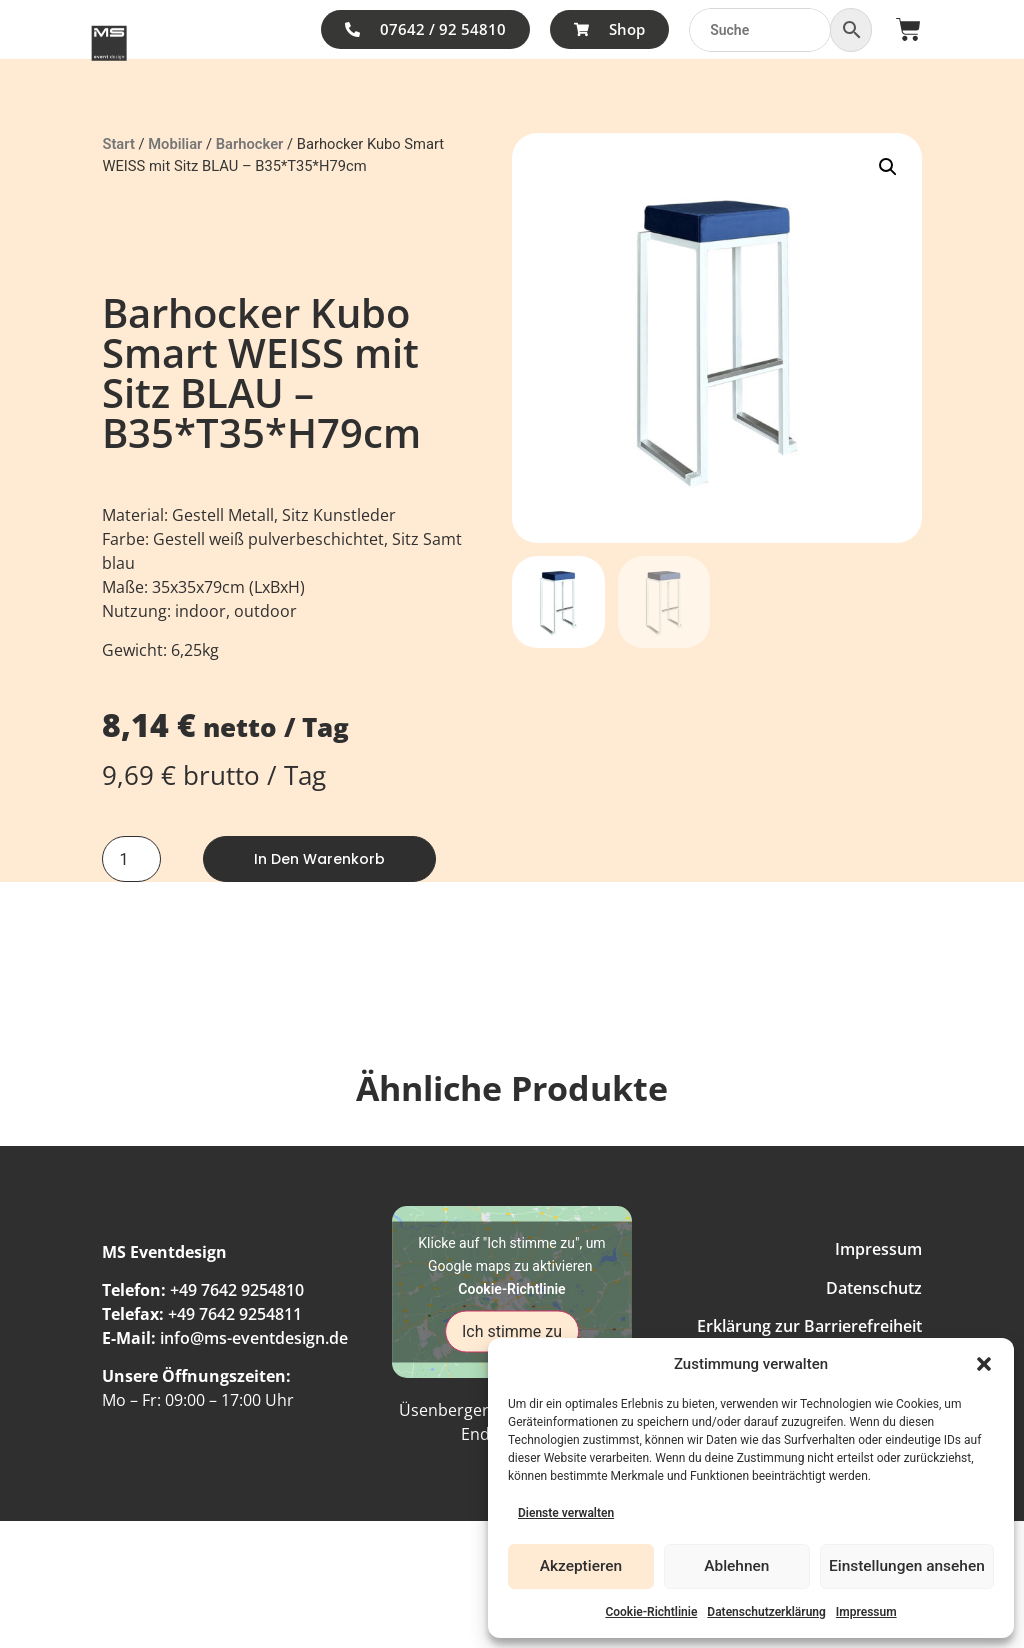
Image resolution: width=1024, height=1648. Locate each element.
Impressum (866, 1612)
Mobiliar (175, 144)
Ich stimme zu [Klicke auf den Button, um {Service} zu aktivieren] (512, 1330)
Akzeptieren (581, 1567)
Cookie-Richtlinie (651, 1612)
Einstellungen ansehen (907, 1567)
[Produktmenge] (131, 859)
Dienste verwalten (566, 1513)
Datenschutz (874, 1288)
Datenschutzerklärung (766, 1612)
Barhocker (250, 144)
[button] (984, 1364)
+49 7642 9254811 (235, 1314)
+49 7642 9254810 (237, 1290)
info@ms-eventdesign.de (254, 1338)
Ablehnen (737, 1567)
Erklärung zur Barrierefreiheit (809, 1326)
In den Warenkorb (319, 859)
